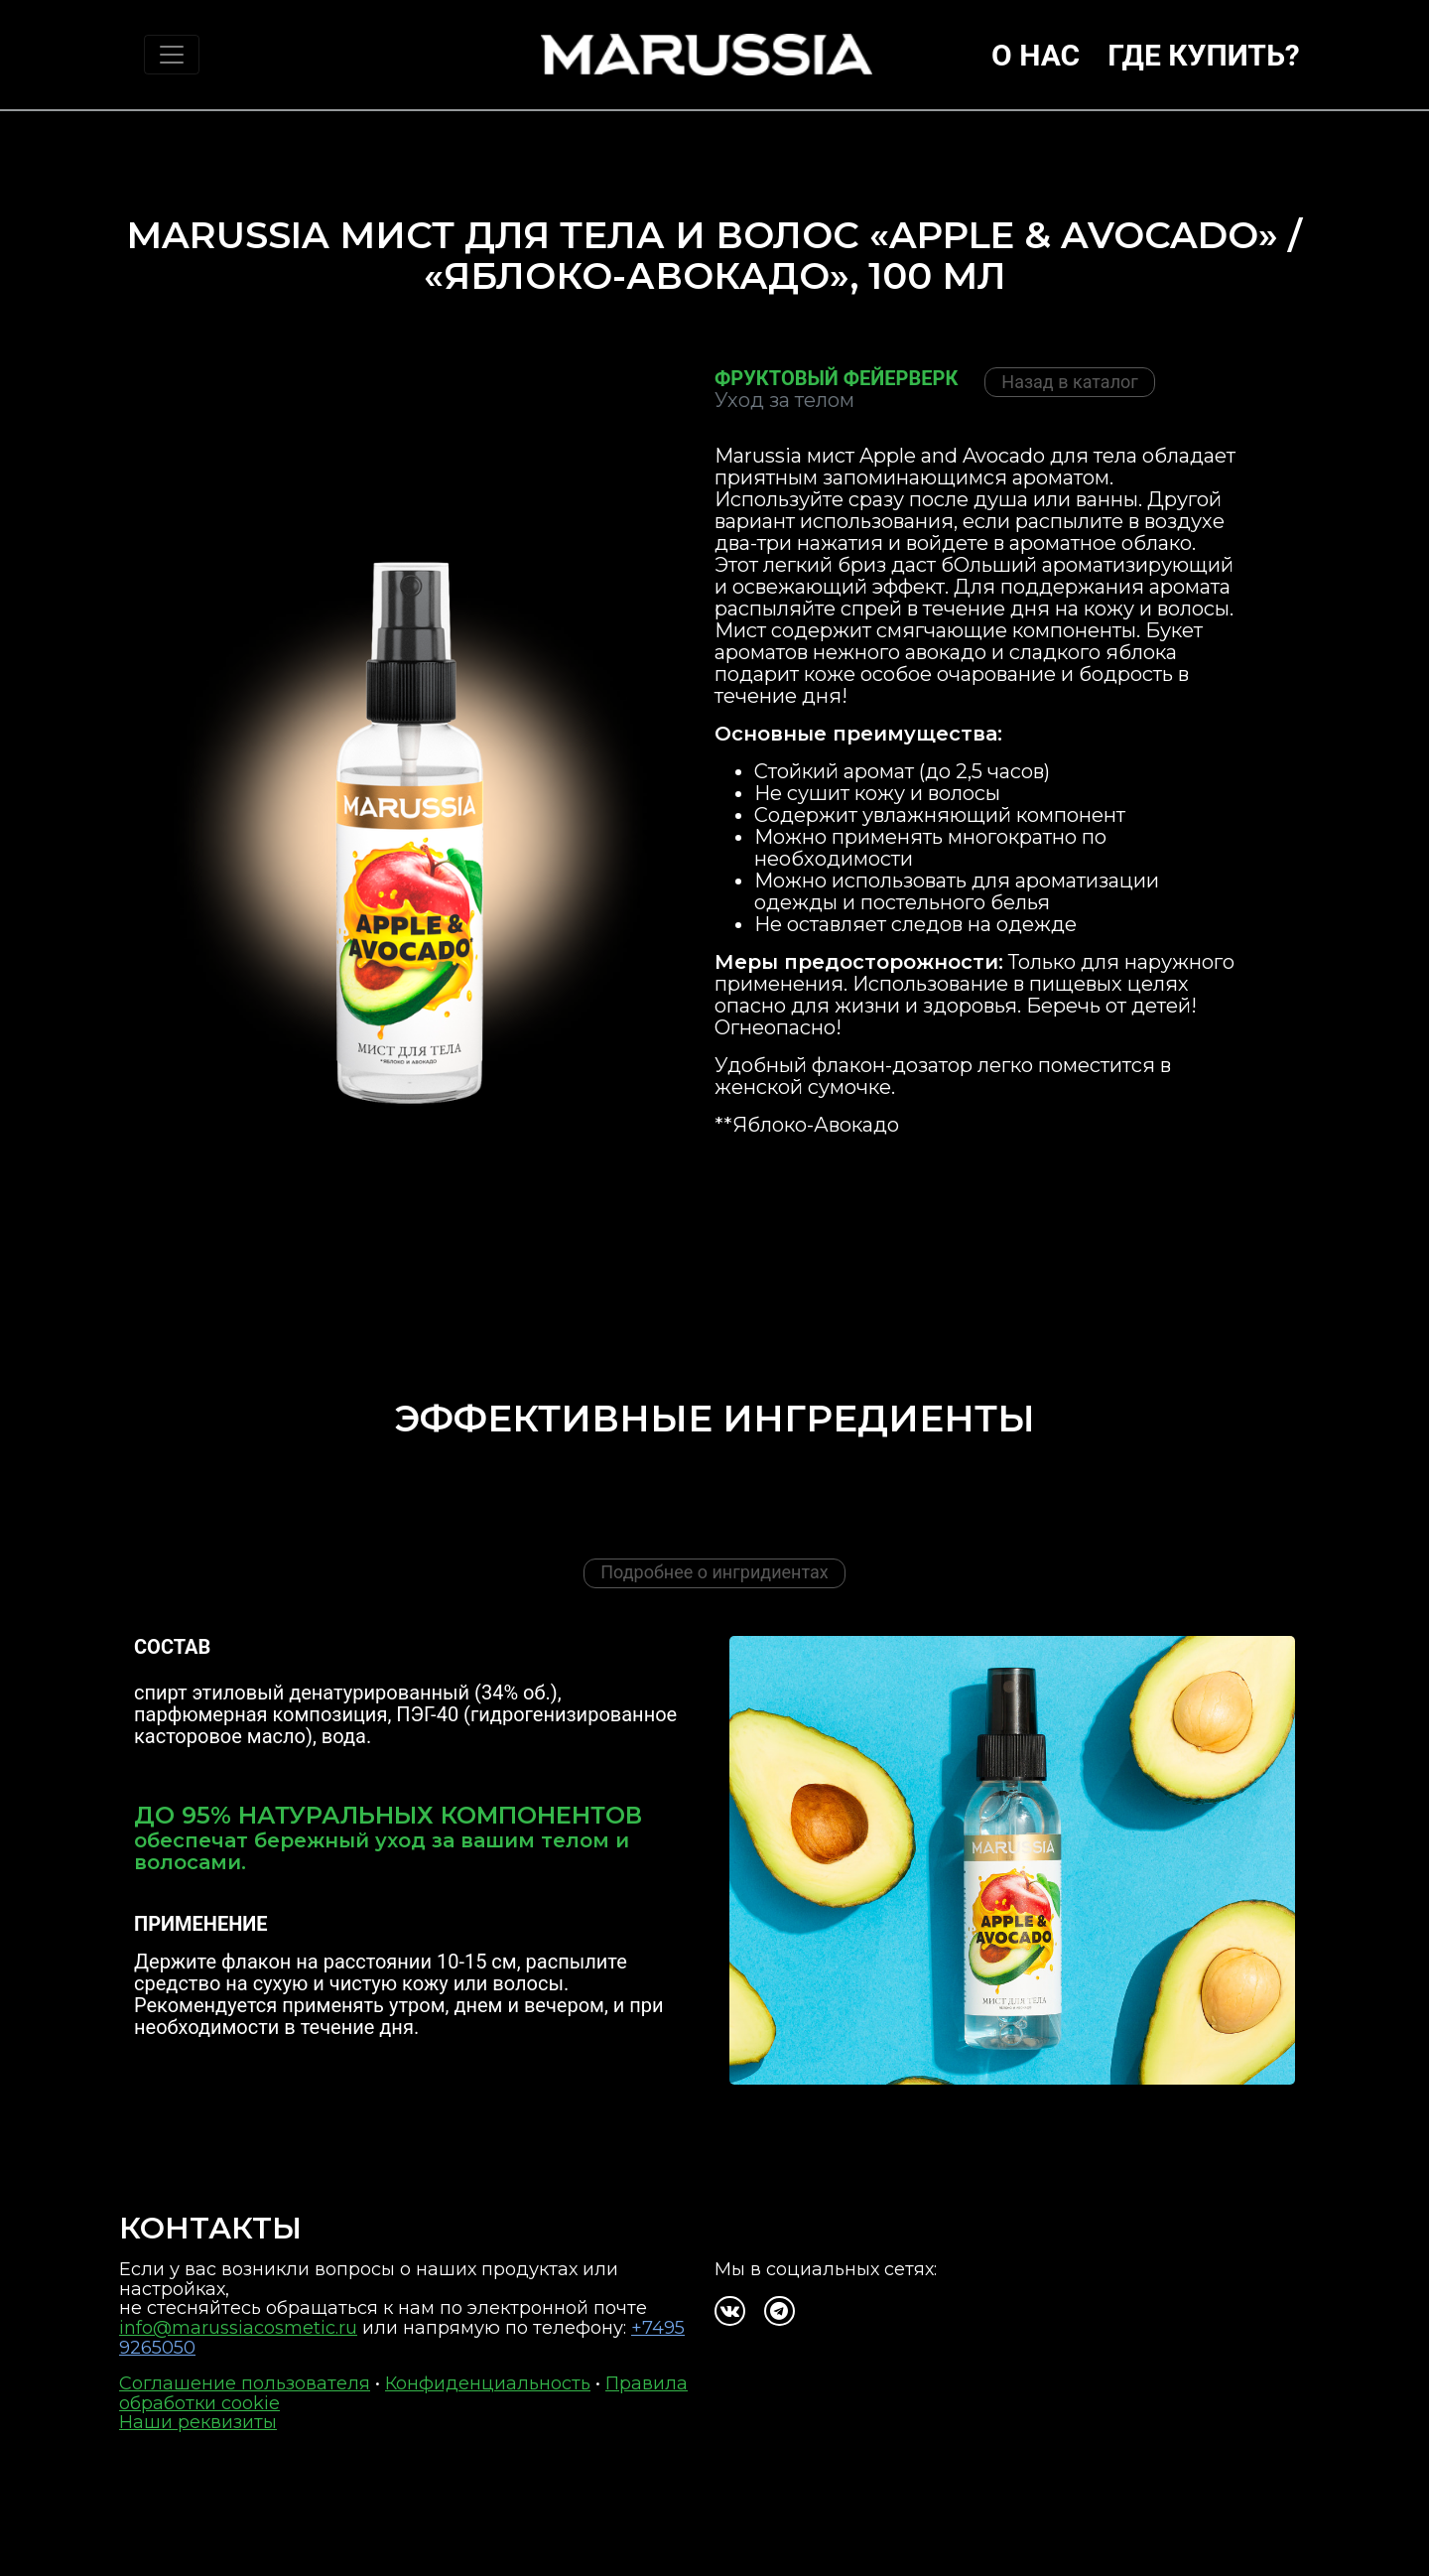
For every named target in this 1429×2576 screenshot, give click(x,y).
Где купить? (1203, 55)
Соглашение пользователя (244, 2383)
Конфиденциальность (487, 2383)
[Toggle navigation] (171, 54)
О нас (1035, 55)
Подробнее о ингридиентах (714, 1571)
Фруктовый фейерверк (836, 378)
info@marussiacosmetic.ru (238, 2328)
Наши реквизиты (198, 2422)
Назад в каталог (1069, 381)
